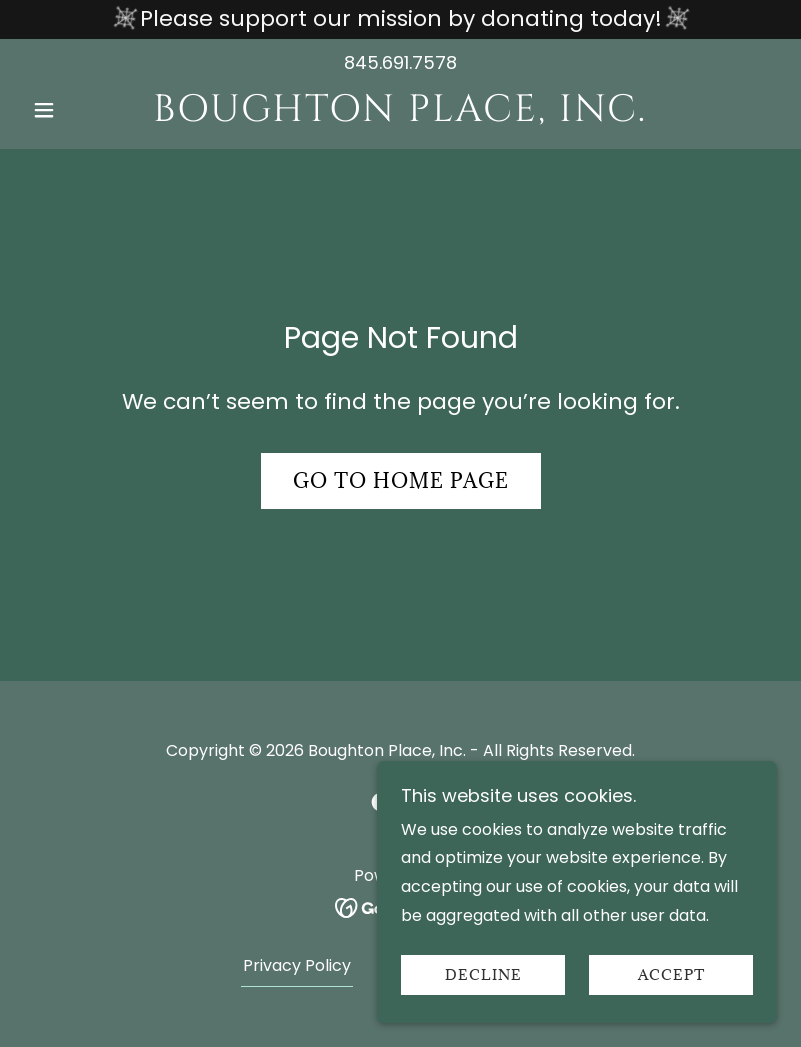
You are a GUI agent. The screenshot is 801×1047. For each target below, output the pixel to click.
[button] (80, 110)
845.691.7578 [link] (400, 62)
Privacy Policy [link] (297, 965)
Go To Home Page (401, 481)
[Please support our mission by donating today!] (400, 19)
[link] (400, 115)
